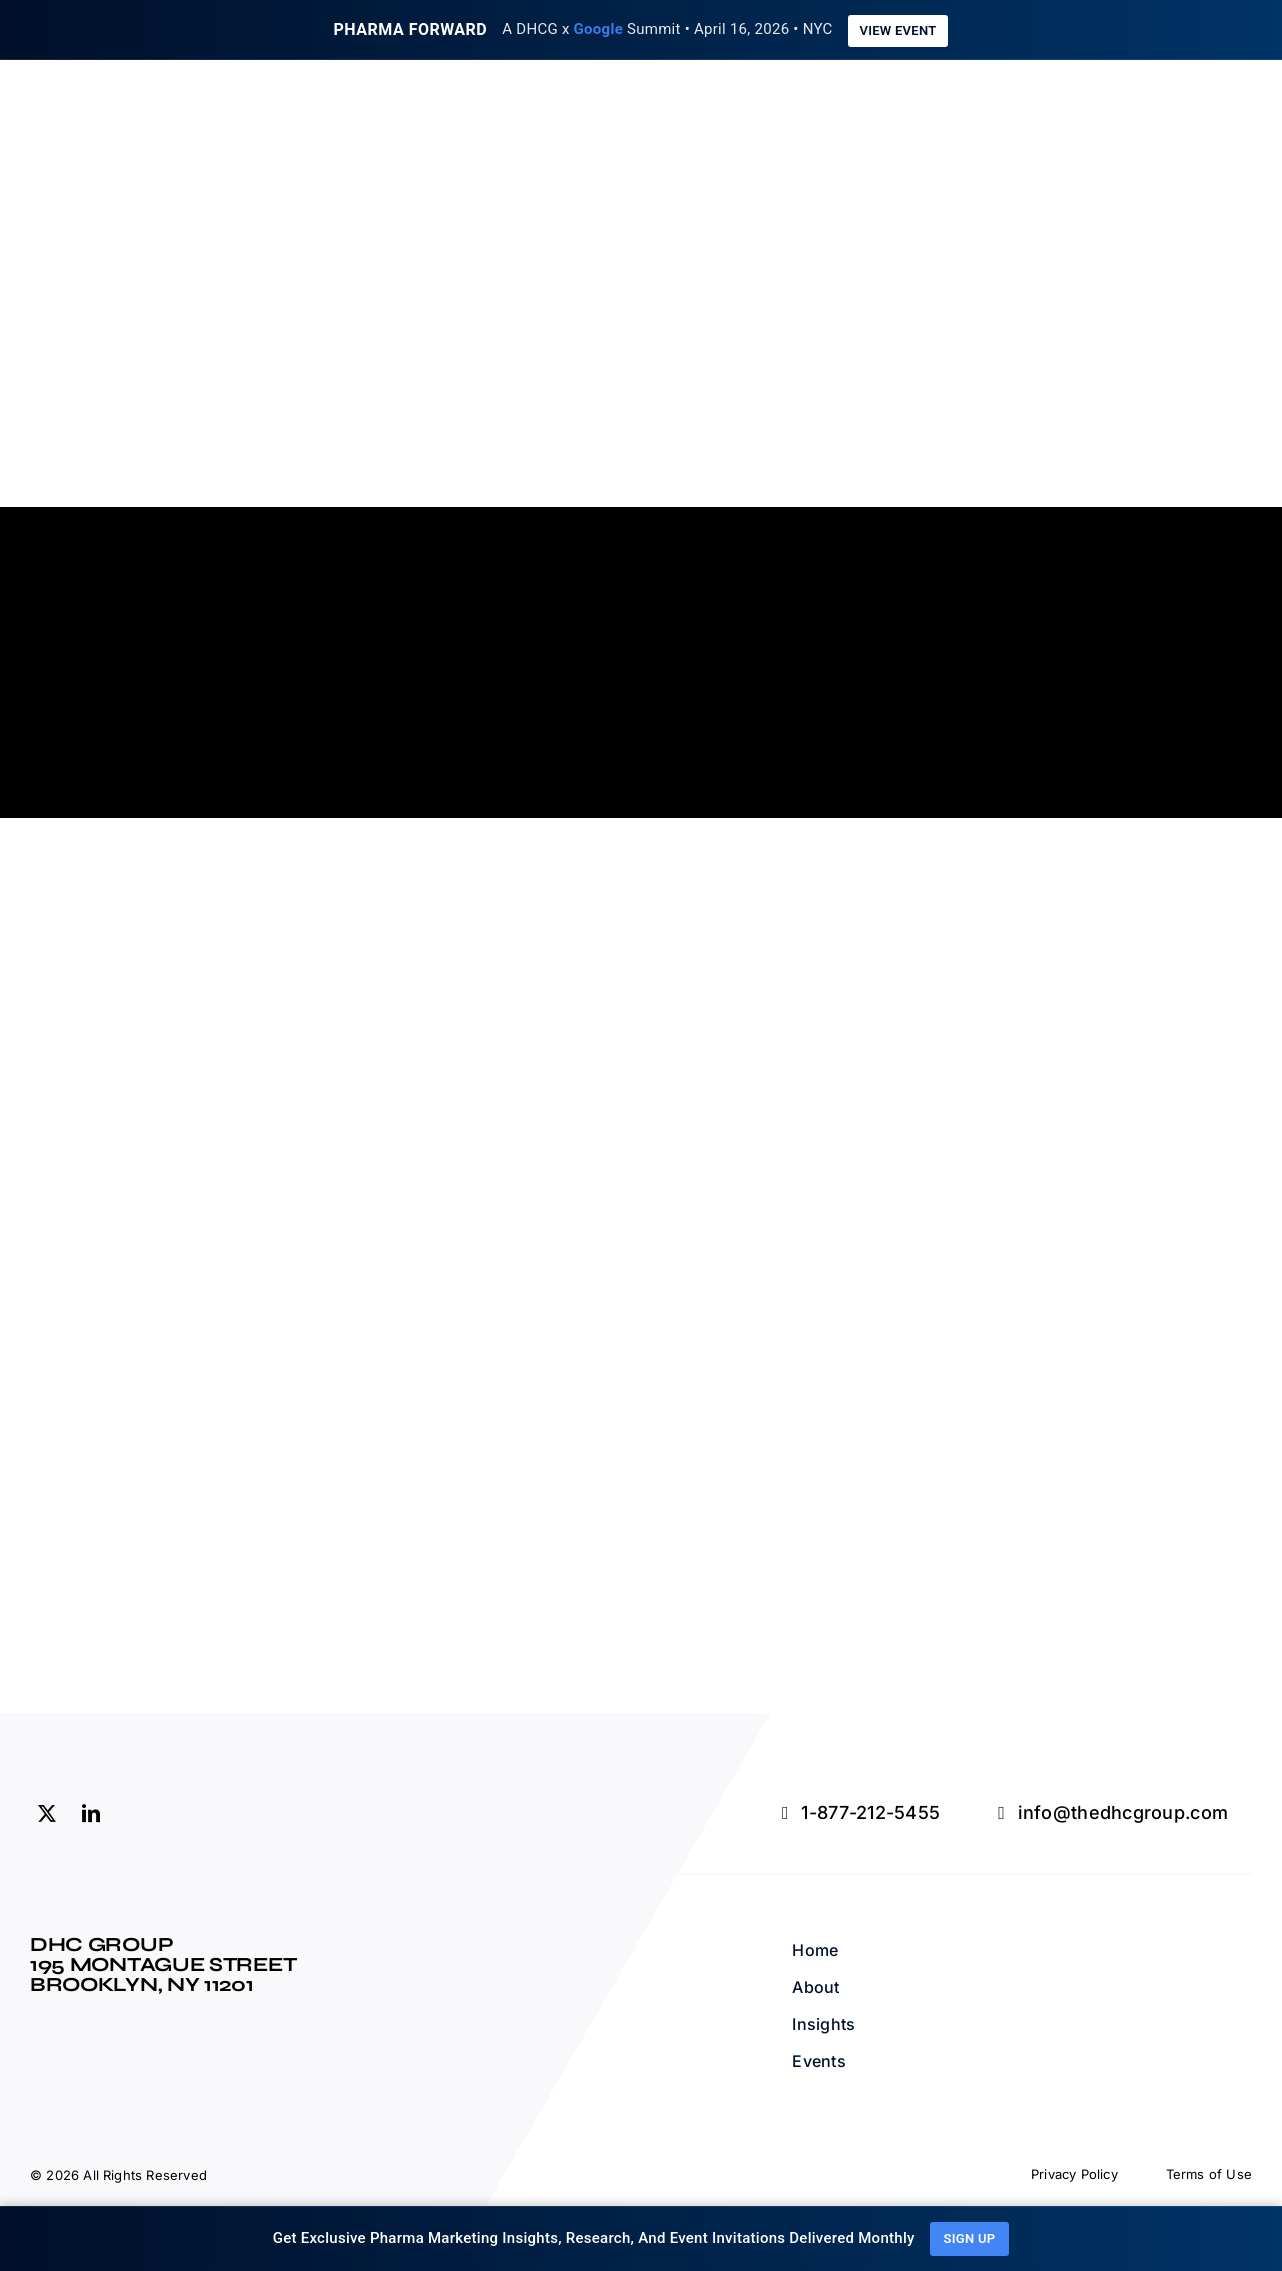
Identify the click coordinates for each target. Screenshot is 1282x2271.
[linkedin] (91, 1810)
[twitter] (47, 1810)
